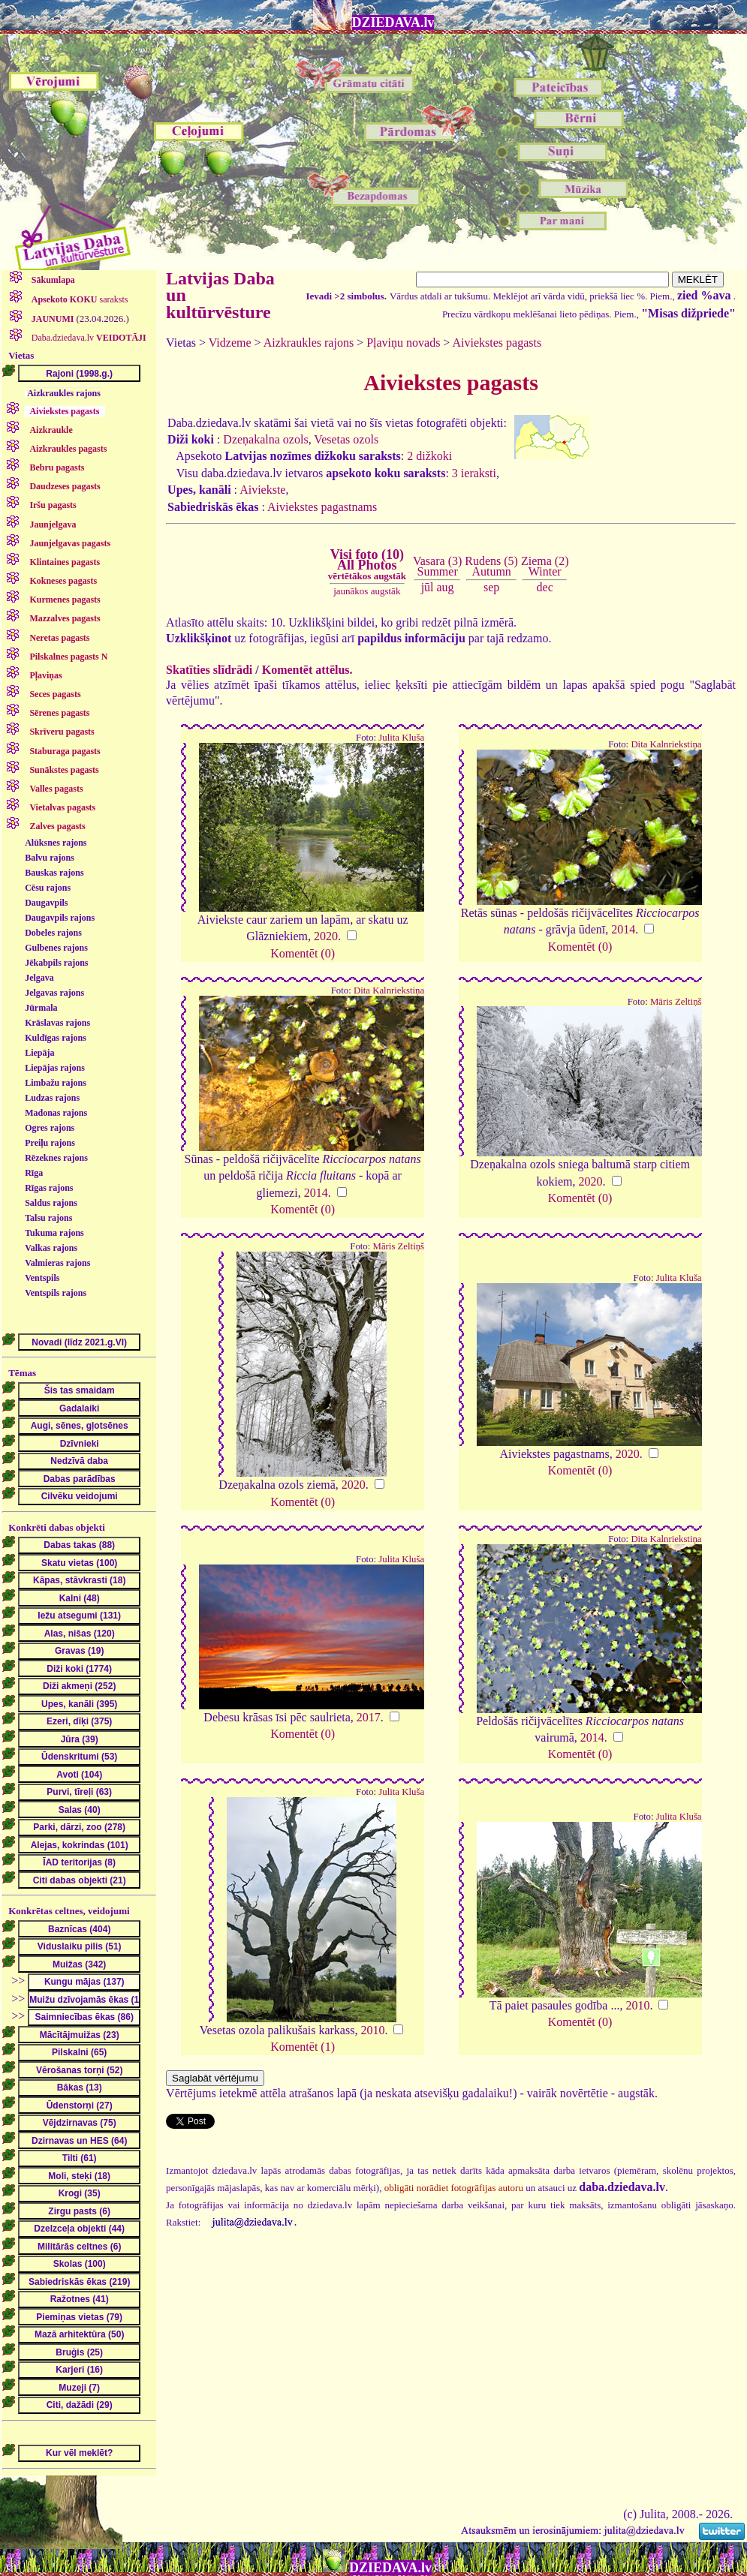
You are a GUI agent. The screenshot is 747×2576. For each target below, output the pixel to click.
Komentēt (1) (302, 2046)
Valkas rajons (51, 1248)
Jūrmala (41, 1007)
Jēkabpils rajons (56, 962)
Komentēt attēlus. (307, 669)
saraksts (78, 299)
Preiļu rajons (50, 1143)
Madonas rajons (56, 1113)
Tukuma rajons (54, 1233)
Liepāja (39, 1053)
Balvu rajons (49, 857)
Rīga (34, 1173)
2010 (372, 2030)
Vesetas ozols (346, 439)
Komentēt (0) (302, 953)
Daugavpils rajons (60, 917)
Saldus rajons (51, 1203)
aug (445, 587)
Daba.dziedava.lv (87, 337)
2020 (326, 936)
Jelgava (39, 977)
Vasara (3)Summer (437, 566)
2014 (623, 929)
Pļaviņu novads (403, 342)
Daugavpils (46, 902)
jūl (427, 587)
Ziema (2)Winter (545, 566)
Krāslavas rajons (57, 1022)
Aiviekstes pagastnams (322, 506)
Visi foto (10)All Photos (367, 564)
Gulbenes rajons (56, 947)
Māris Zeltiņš (676, 1001)
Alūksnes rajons (55, 842)
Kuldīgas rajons (55, 1038)
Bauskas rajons (54, 872)
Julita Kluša (401, 737)
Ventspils (42, 1278)
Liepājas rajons (55, 1068)
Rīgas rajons (49, 1188)
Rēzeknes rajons (56, 1158)
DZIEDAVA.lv (393, 22)
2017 (369, 1717)
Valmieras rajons (57, 1263)
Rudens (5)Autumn (491, 566)
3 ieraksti (474, 473)
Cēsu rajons (48, 887)
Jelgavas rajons (54, 992)
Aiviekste (262, 489)
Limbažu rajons (55, 1083)
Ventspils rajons (55, 1293)
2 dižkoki (429, 455)
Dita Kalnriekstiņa (666, 744)
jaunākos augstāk (366, 591)
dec (545, 587)
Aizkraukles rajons (64, 393)
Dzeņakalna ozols (265, 439)
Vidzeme (230, 342)
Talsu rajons (48, 1218)
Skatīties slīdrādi (209, 669)
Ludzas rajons (52, 1098)
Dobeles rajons (53, 932)
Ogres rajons (49, 1128)
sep (491, 587)
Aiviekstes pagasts (497, 342)
